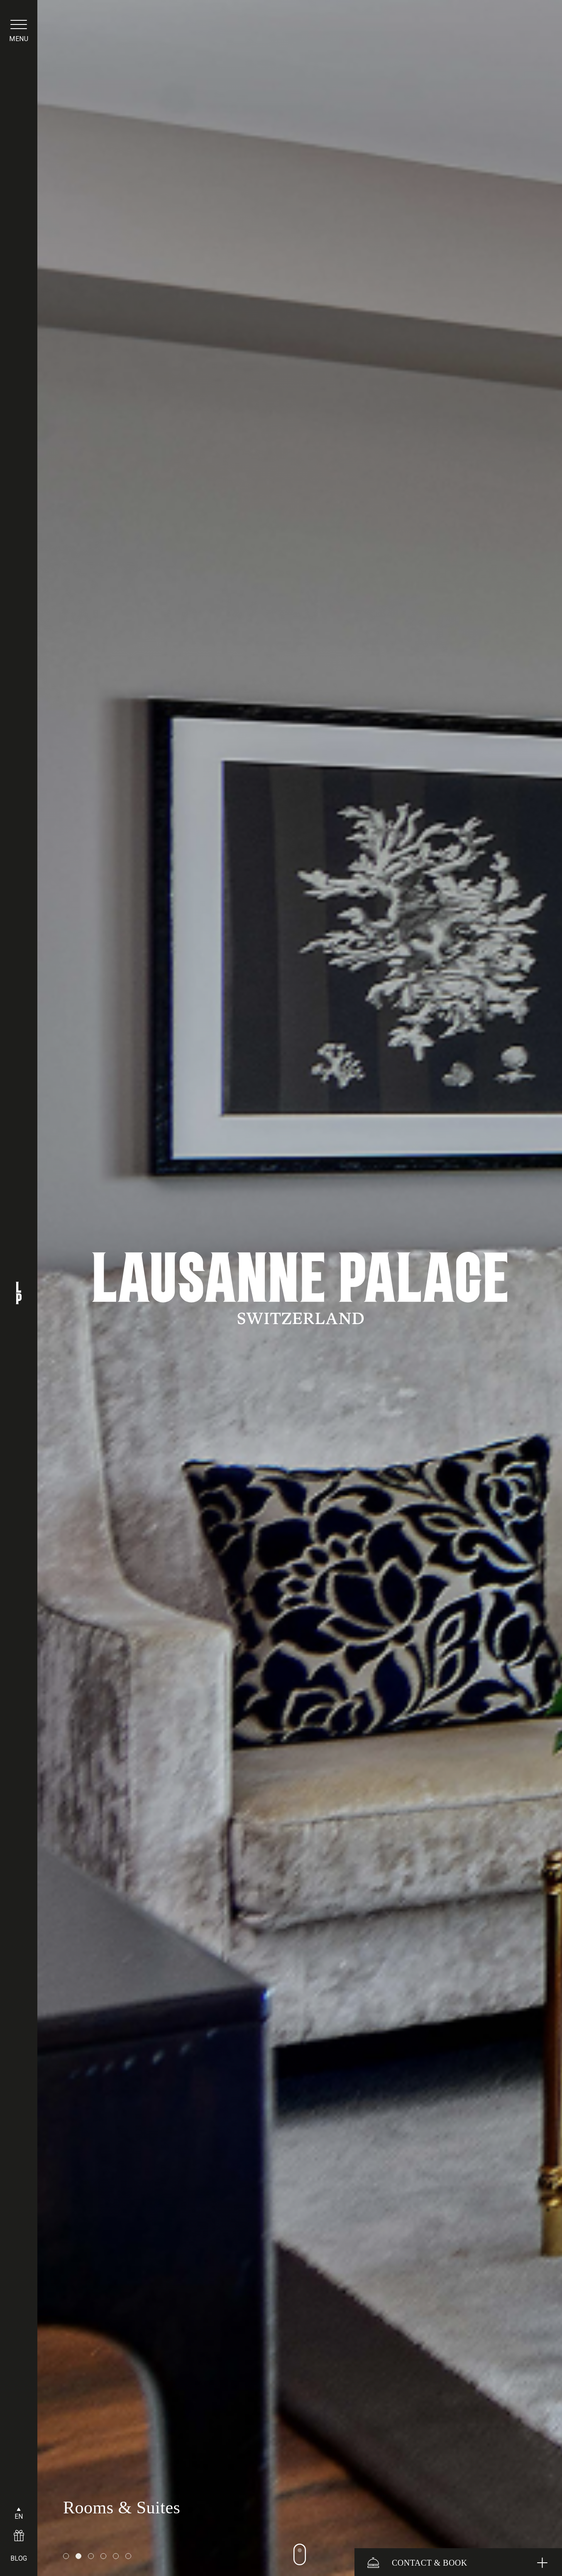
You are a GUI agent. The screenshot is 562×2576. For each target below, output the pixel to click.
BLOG (18, 2558)
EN (19, 2516)
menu (18, 39)
